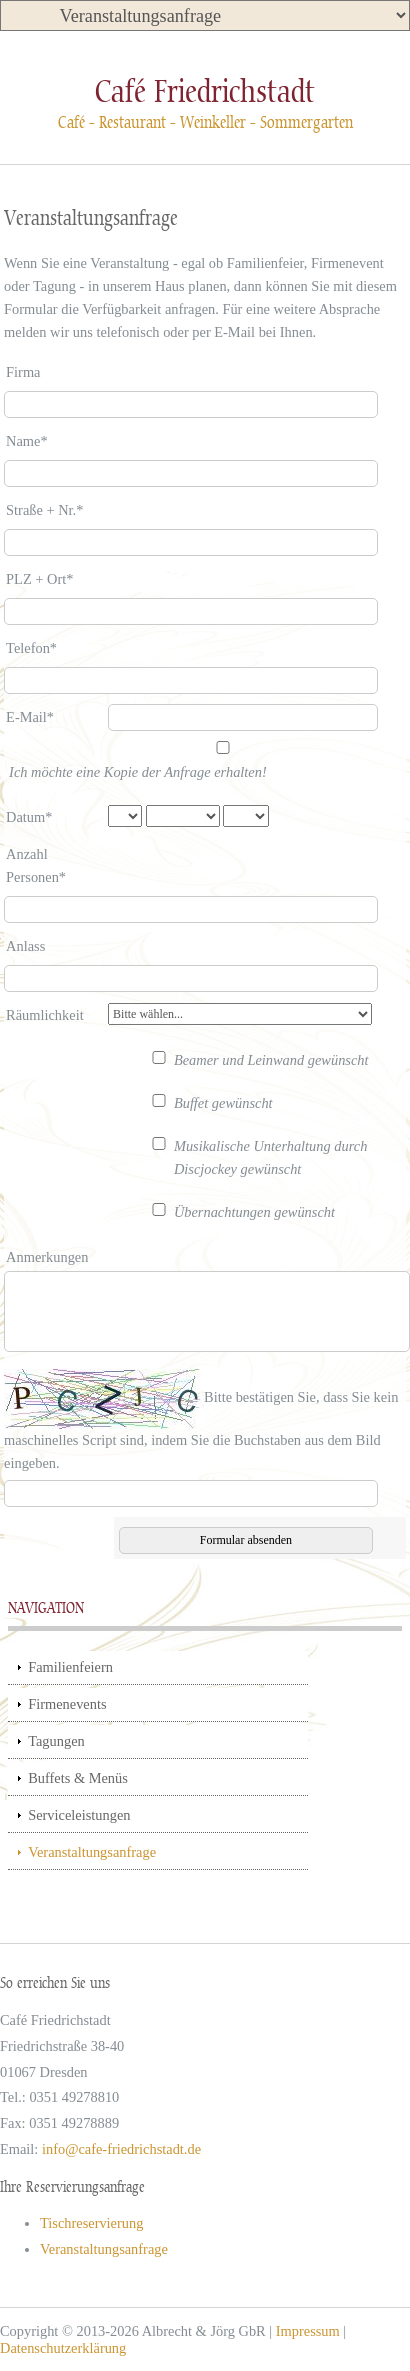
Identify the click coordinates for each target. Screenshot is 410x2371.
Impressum (308, 2331)
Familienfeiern (70, 1667)
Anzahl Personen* (36, 865)
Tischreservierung (91, 2223)
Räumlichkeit (45, 1015)
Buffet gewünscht (223, 1103)
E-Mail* (30, 717)
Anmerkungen (47, 1257)
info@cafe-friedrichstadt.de (121, 2149)
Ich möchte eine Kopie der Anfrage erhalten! (138, 772)
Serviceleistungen (79, 1815)
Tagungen (56, 1741)
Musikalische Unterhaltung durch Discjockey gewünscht (270, 1157)
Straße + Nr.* (44, 510)
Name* (27, 441)
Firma (23, 372)
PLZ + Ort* (39, 579)
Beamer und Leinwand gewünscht (271, 1060)
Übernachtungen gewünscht (254, 1212)
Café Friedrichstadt (205, 91)
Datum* (29, 817)
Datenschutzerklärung (63, 2348)
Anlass (25, 946)
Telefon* (31, 648)
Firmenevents (67, 1704)
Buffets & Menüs (78, 1778)
